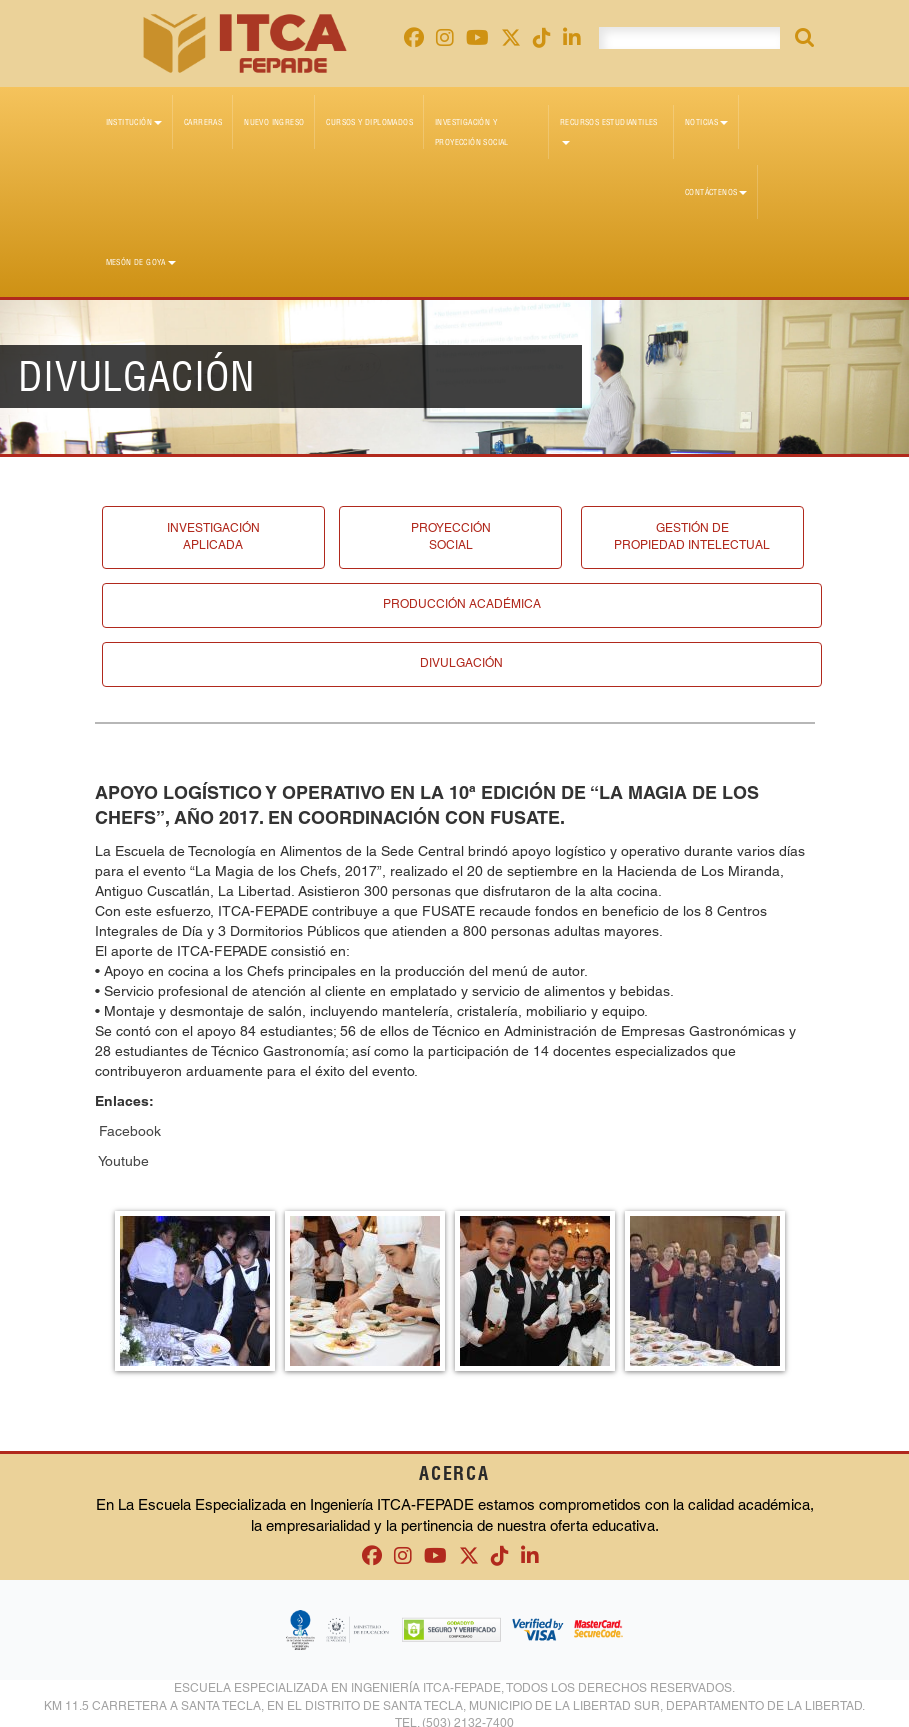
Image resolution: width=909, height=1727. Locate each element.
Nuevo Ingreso (274, 122)
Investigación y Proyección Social (472, 132)
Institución (134, 122)
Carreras (203, 122)
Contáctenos (716, 192)
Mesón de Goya (141, 262)
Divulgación (461, 659)
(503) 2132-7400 (468, 1717)
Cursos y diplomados (369, 122)
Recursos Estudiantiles (609, 131)
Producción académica (462, 602)
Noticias (706, 122)
